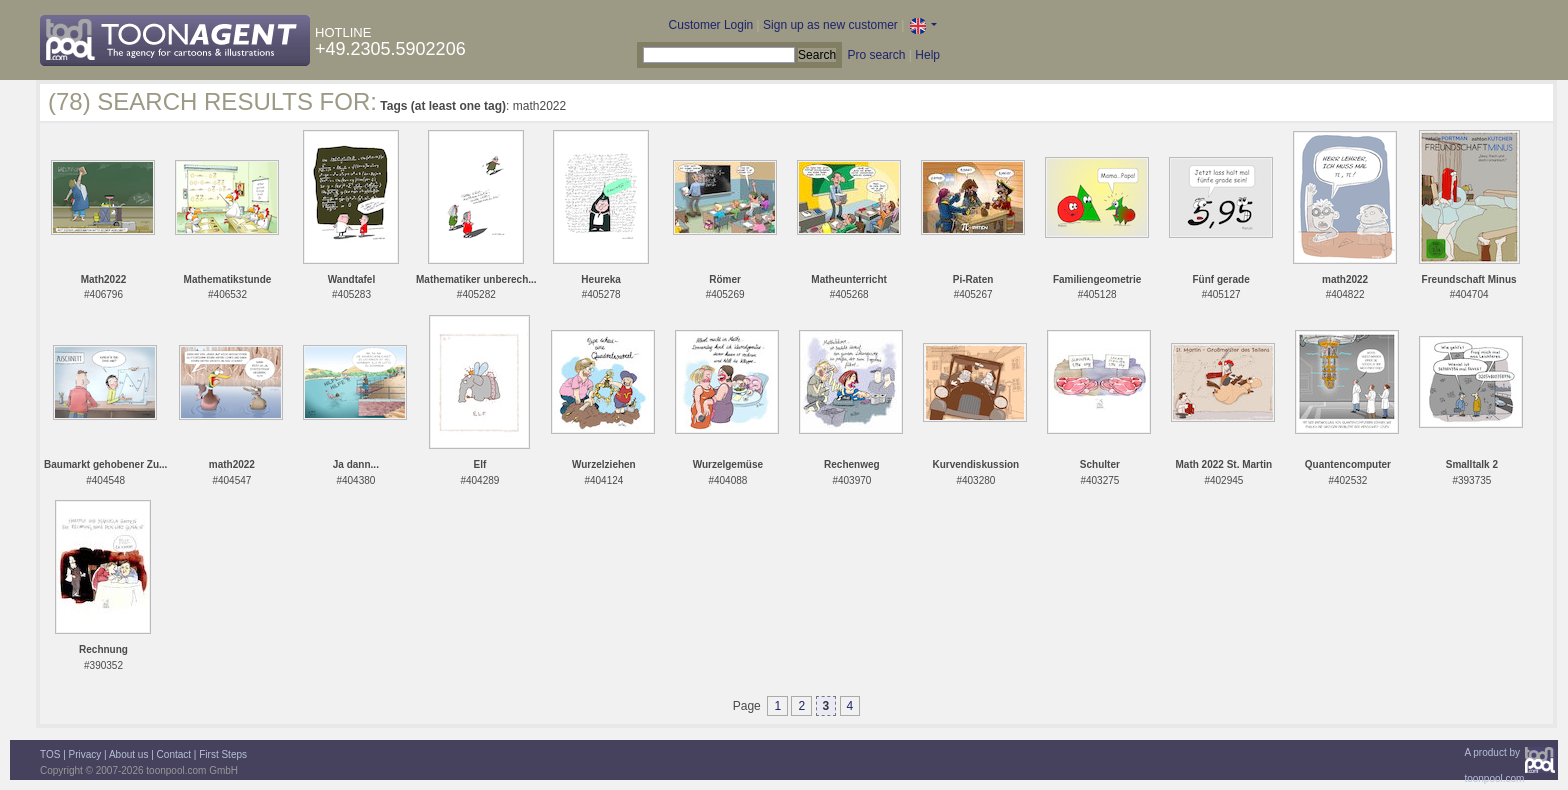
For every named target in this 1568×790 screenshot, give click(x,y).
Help (927, 55)
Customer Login (711, 25)
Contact (174, 754)
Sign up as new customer (830, 25)
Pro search (876, 55)
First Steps (223, 754)
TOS (50, 754)
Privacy (85, 754)
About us (128, 754)
